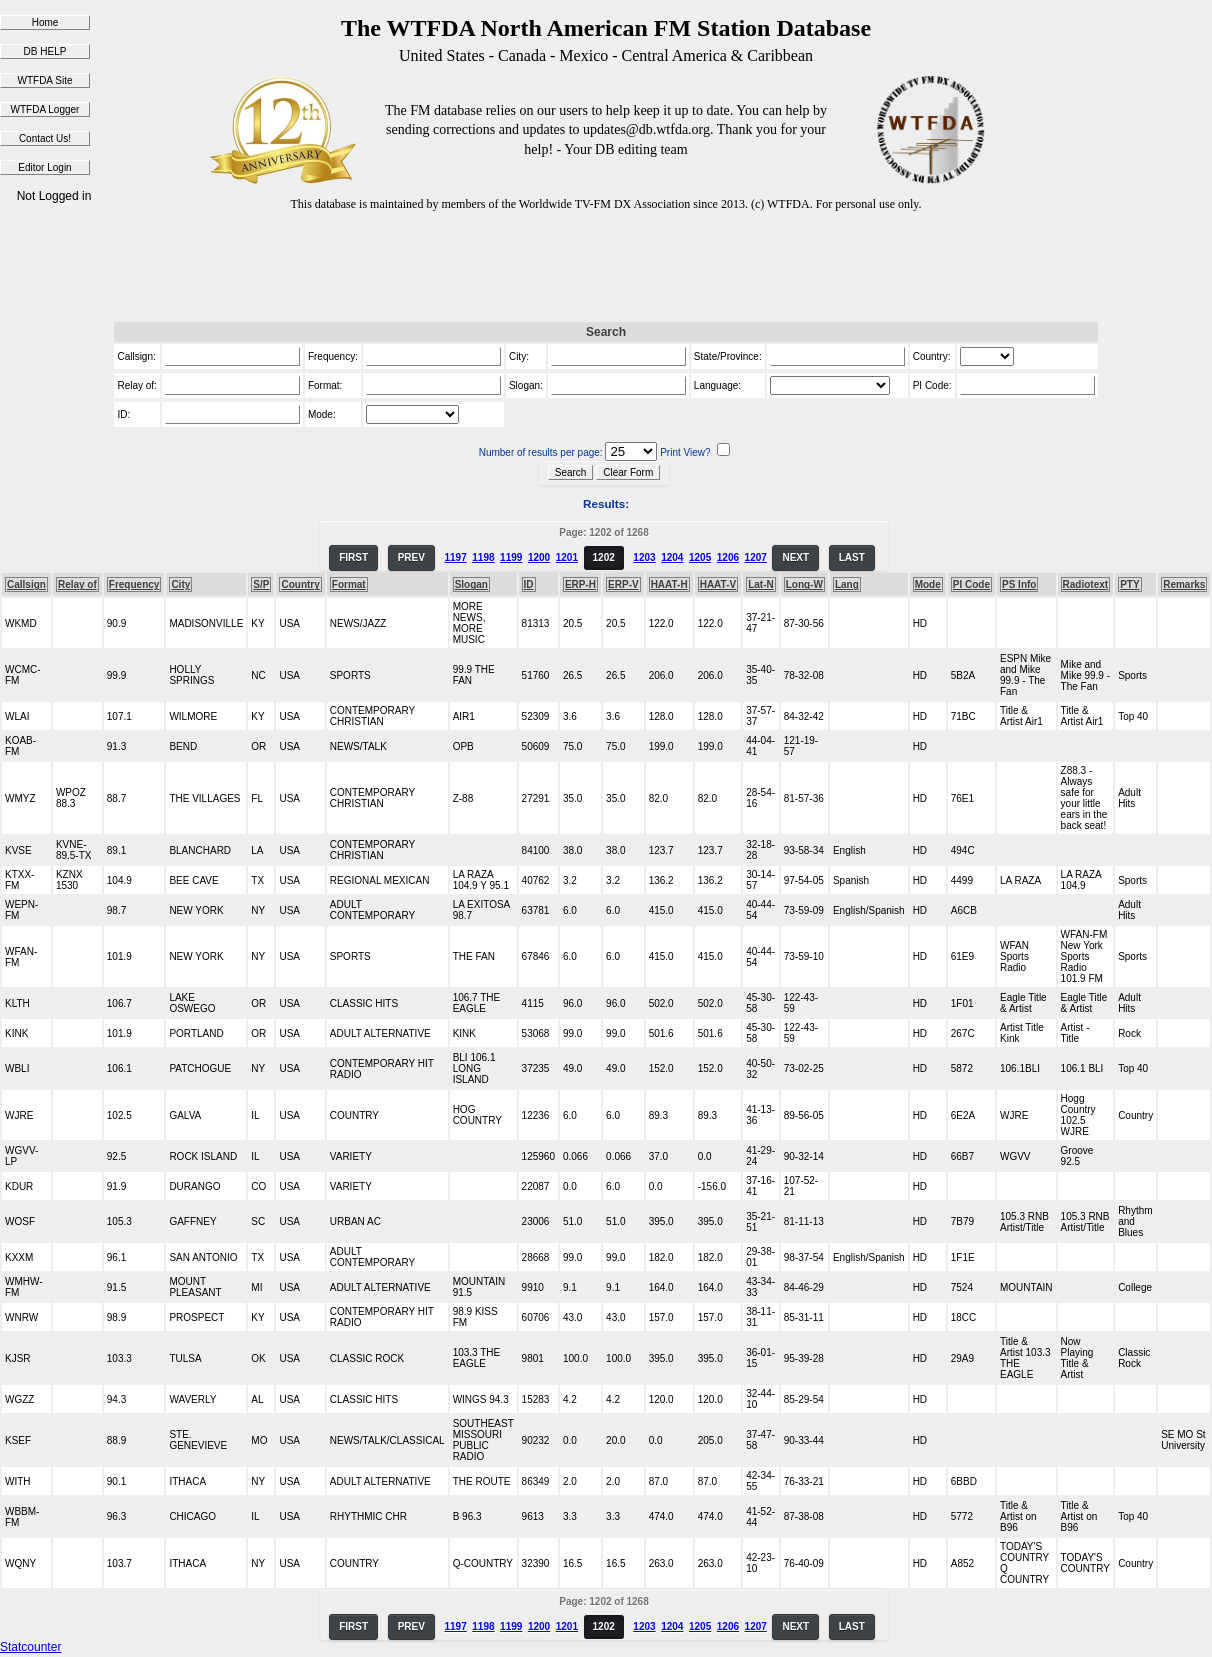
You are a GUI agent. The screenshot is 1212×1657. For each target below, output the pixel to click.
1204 (672, 557)
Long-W (804, 584)
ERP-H (580, 584)
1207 (756, 557)
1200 (539, 557)
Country (300, 584)
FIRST (353, 557)
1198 (483, 557)
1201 (567, 557)
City (180, 584)
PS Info (1019, 584)
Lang (847, 584)
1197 (455, 557)
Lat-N (761, 584)
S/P (261, 584)
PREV (411, 557)
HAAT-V (718, 584)
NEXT (795, 557)
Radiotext (1086, 584)
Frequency (134, 584)
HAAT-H (669, 584)
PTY (1129, 584)
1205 (700, 557)
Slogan (471, 584)
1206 (728, 557)
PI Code (971, 584)
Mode (928, 584)
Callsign (26, 584)
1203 (644, 557)
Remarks (1184, 584)
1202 (604, 557)
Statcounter (30, 1647)
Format (349, 584)
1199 (511, 557)
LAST (852, 557)
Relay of (77, 584)
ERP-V (623, 584)
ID (529, 584)
